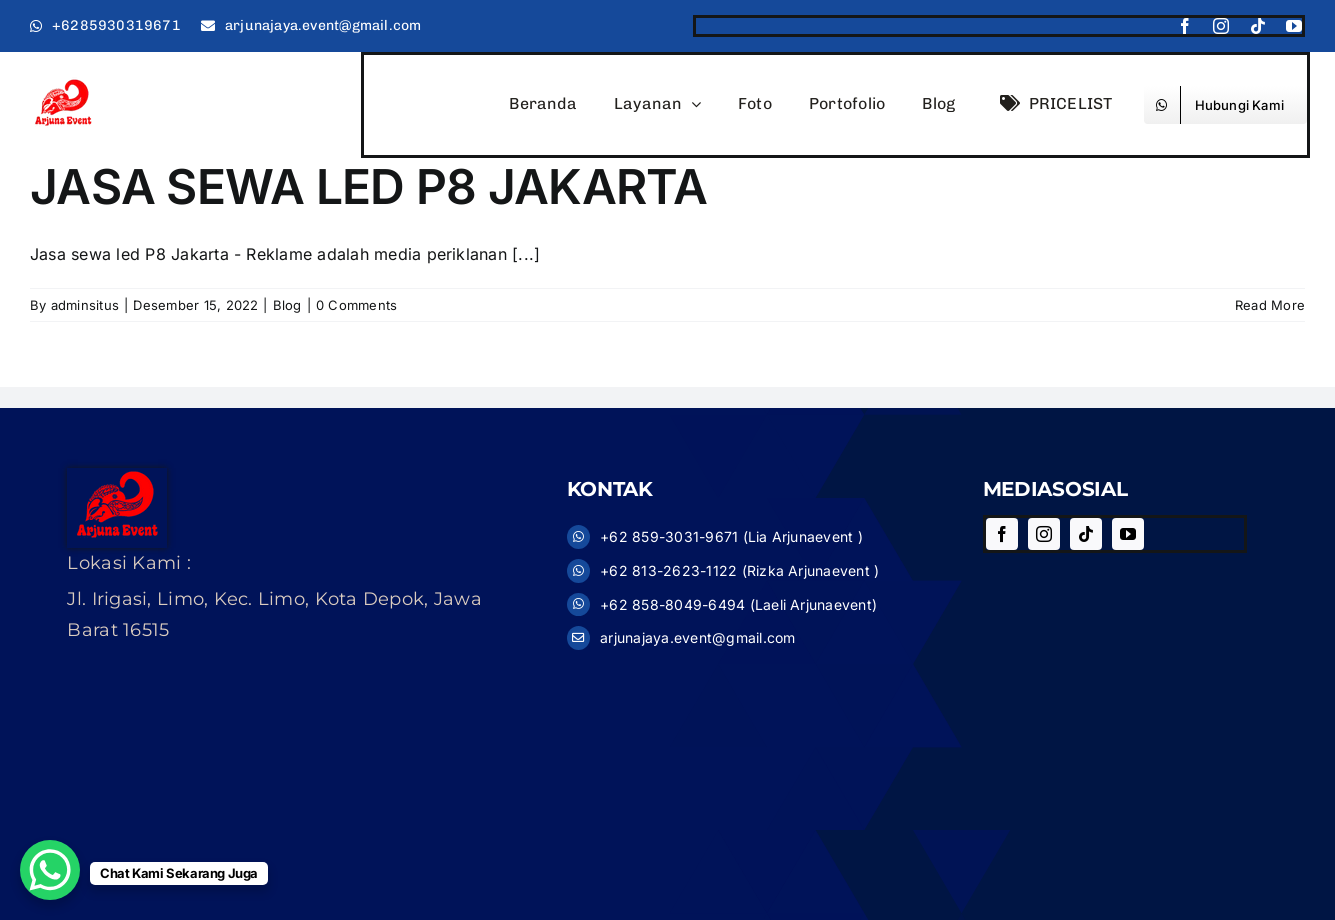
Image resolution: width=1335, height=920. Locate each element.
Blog (287, 305)
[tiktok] (1258, 26)
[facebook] (1185, 26)
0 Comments (356, 305)
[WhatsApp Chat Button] (50, 870)
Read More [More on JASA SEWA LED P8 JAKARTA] (1270, 305)
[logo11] (63, 85)
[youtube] (1294, 26)
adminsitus (85, 305)
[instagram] (1221, 26)
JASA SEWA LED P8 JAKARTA (369, 186)
